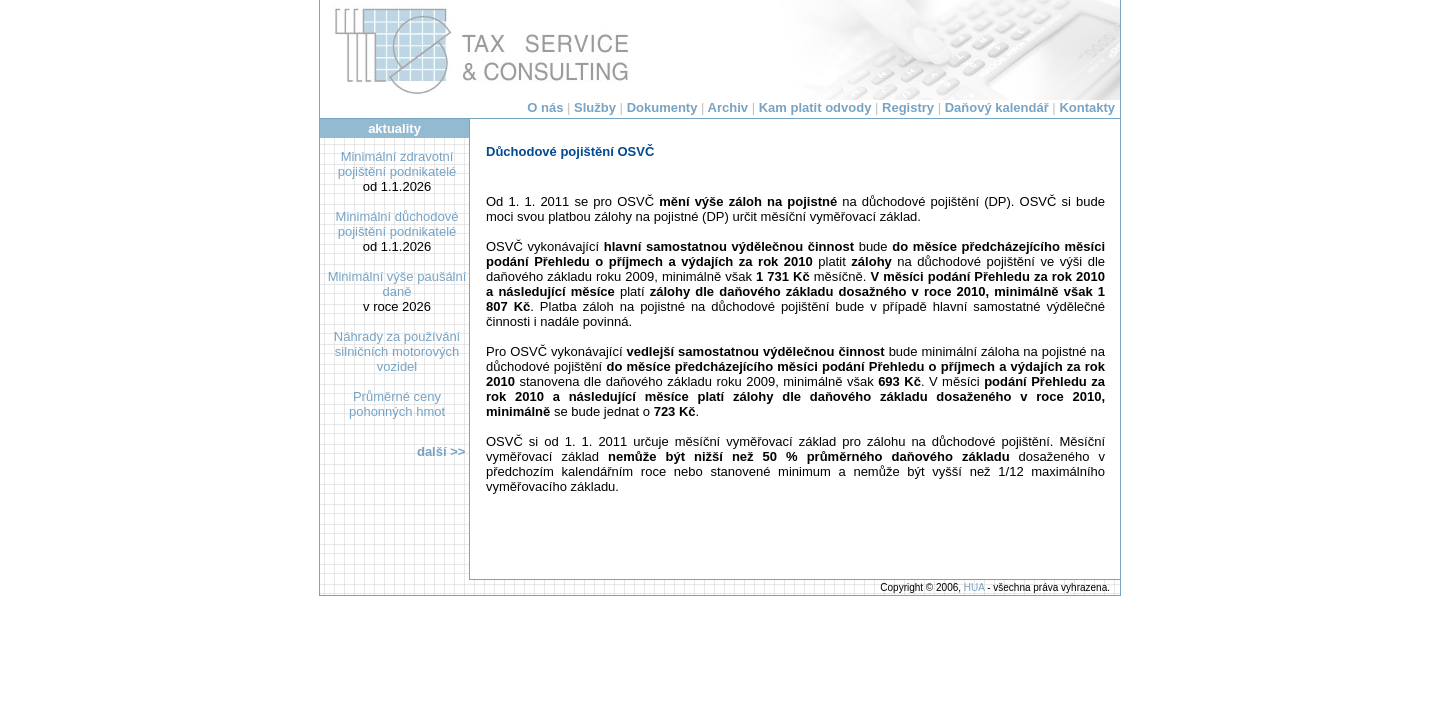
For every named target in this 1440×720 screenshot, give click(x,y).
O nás (545, 107)
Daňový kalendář (997, 107)
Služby (595, 107)
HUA (974, 587)
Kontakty (1087, 107)
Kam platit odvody (815, 107)
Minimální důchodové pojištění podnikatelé (397, 224)
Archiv (728, 107)
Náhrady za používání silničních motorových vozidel (397, 351)
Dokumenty (662, 107)
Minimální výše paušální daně (397, 284)
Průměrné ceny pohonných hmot (397, 404)
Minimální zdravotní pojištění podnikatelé (397, 164)
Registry (908, 107)
